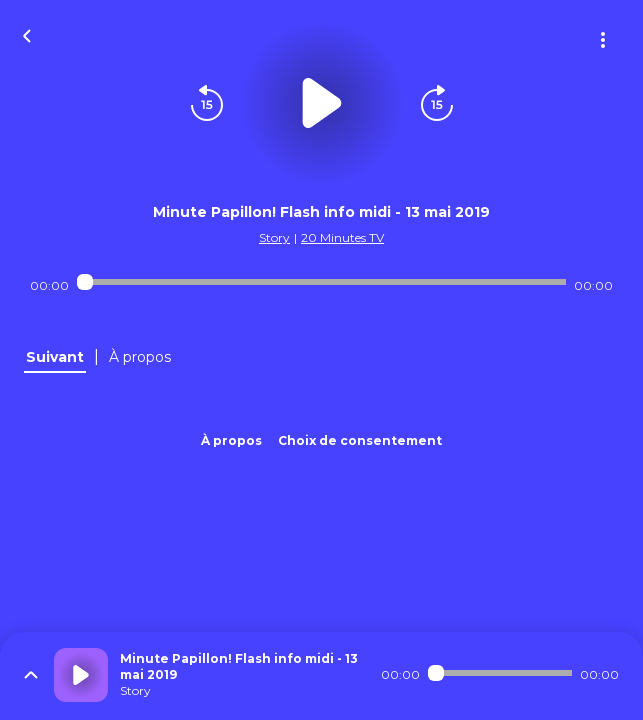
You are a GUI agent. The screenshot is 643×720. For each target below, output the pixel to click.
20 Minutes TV (342, 237)
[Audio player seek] (322, 282)
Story (274, 237)
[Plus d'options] (603, 40)
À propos (231, 440)
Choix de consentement (360, 440)
